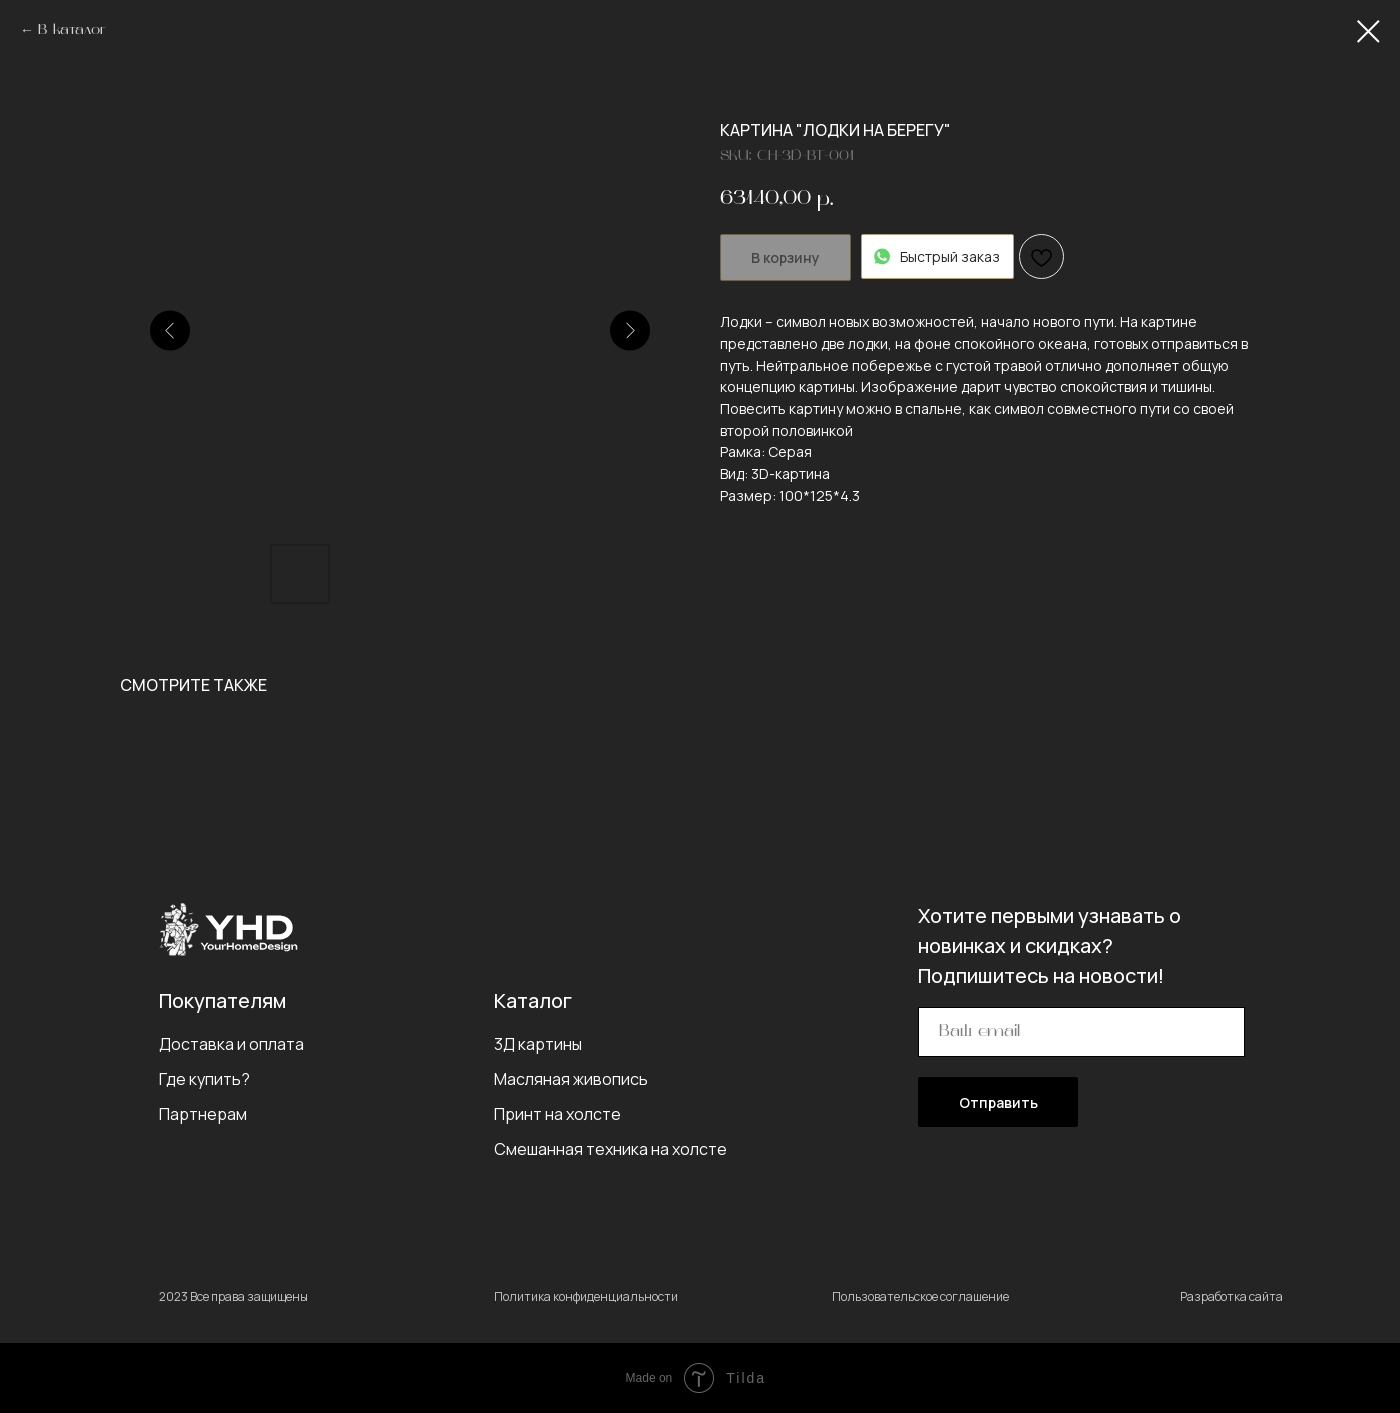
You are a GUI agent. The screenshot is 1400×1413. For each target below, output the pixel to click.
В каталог (72, 30)
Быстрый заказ (937, 256)
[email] (1081, 1032)
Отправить (998, 1102)
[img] (228, 929)
